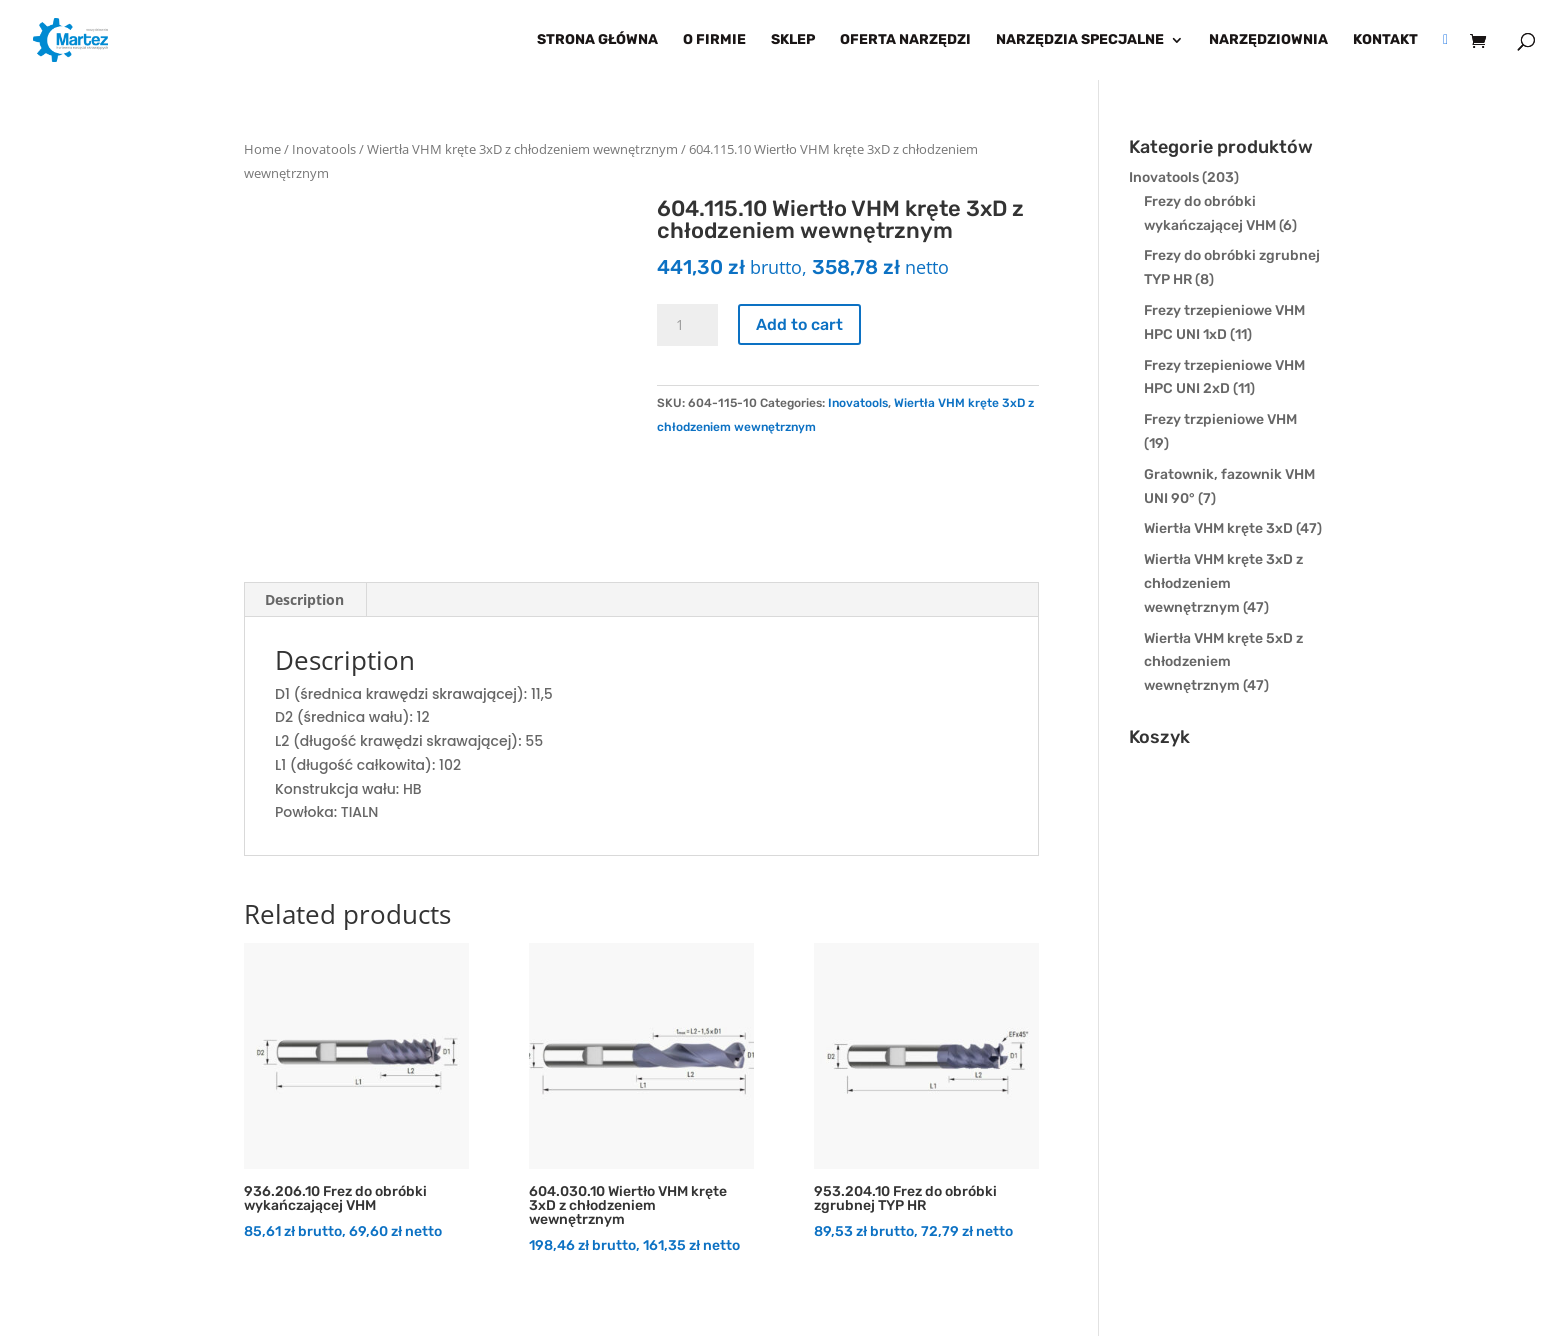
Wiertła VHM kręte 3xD (1218, 528)
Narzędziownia (1268, 40)
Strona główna (597, 40)
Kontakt (1385, 40)
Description (304, 599)
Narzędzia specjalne (1080, 40)
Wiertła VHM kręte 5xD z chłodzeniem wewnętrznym (1223, 662)
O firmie (714, 40)
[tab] (305, 600)
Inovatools (324, 149)
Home (262, 149)
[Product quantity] (687, 325)
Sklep (793, 40)
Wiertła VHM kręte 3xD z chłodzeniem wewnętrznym (522, 149)
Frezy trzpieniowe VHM (1220, 419)
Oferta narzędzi (905, 40)
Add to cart (799, 324)
